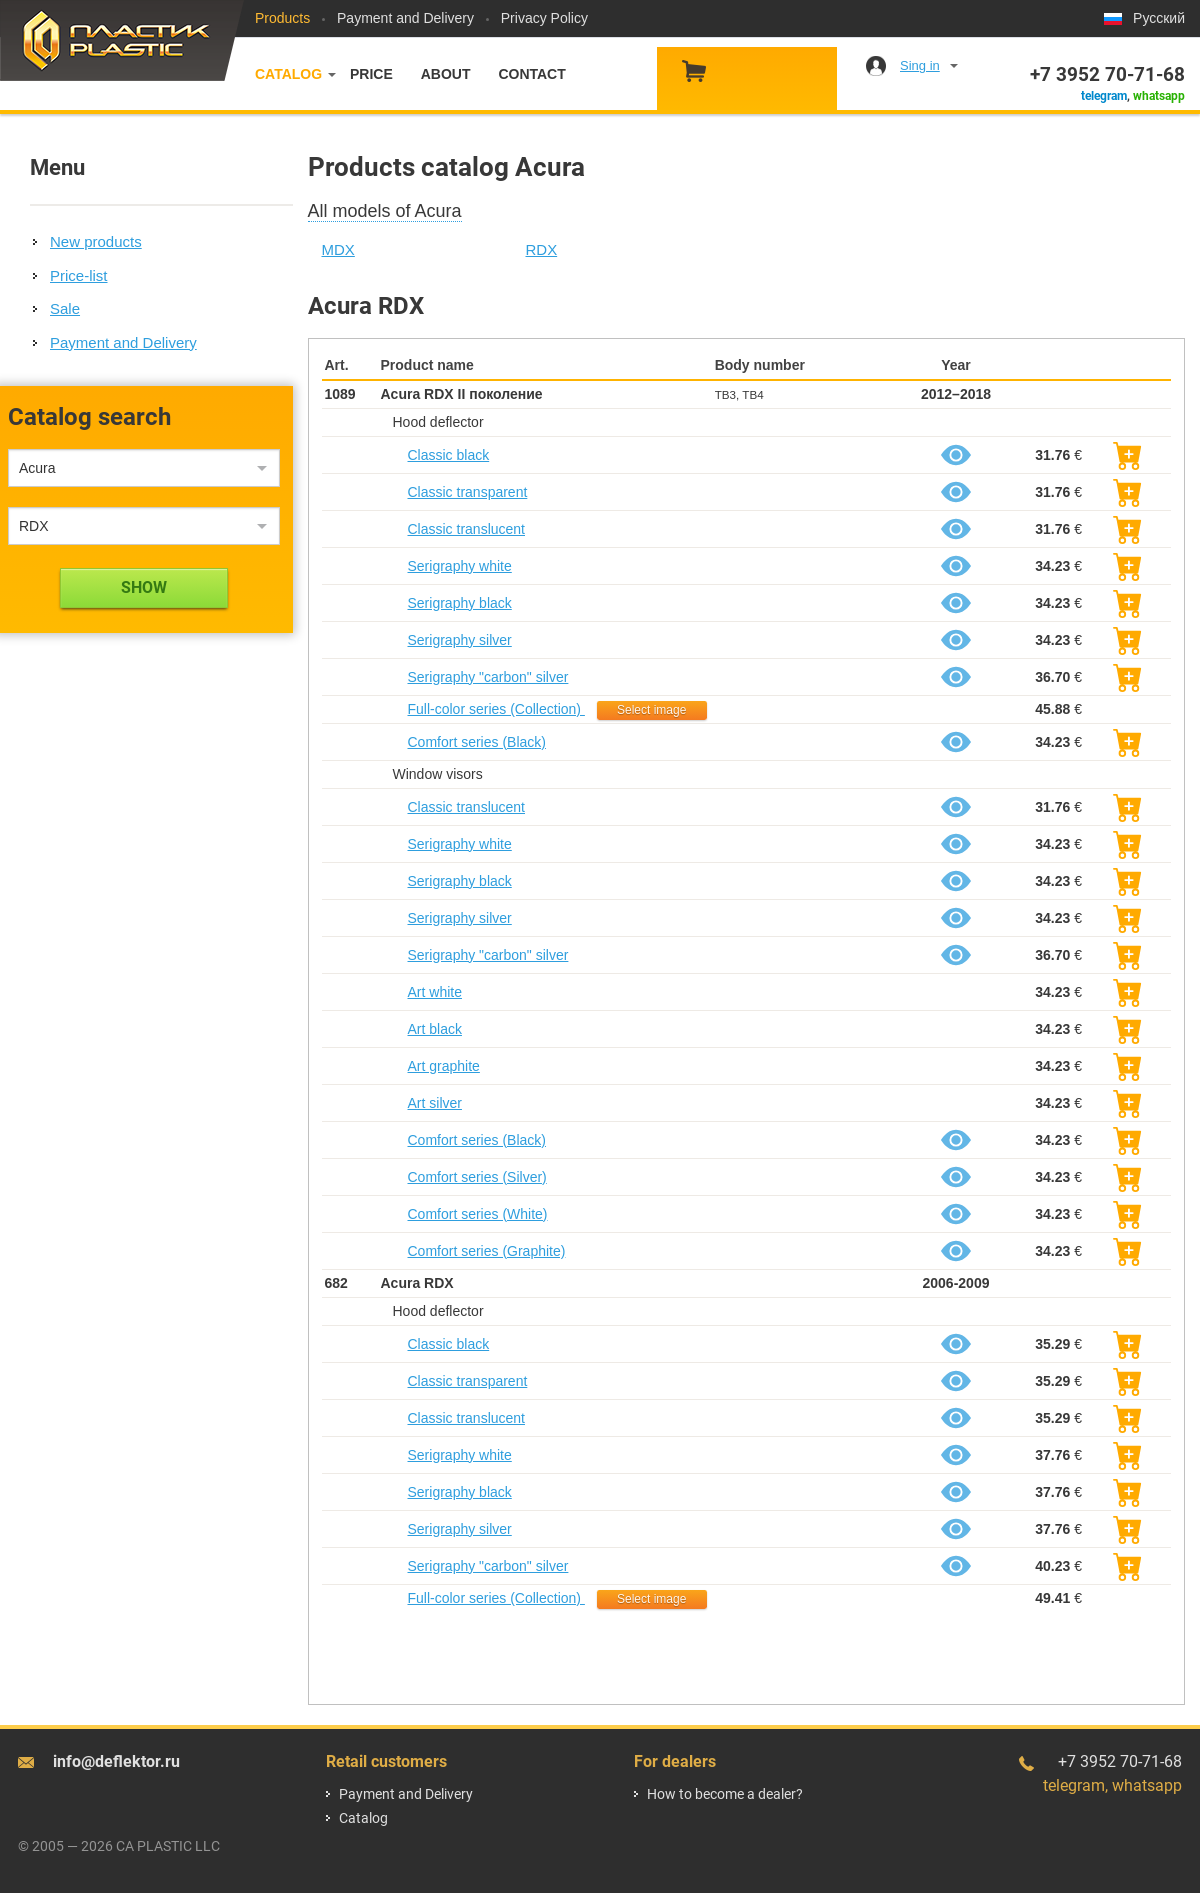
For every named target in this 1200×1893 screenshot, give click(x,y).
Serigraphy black (460, 603)
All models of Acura (385, 211)
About (446, 74)
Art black (435, 1029)
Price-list (79, 275)
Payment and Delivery (405, 18)
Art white (435, 992)
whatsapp (1159, 96)
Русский (1159, 18)
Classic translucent (467, 529)
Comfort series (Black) (477, 742)
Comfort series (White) (478, 1214)
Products (282, 18)
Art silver (435, 1103)
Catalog (288, 74)
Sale (65, 308)
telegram (1104, 96)
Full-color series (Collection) (496, 709)
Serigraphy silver (460, 640)
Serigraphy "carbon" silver (488, 677)
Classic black (449, 455)
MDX (338, 249)
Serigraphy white (460, 566)
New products (96, 241)
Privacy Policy (544, 18)
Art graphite (444, 1066)
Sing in (920, 65)
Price (371, 74)
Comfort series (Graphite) (487, 1251)
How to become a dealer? (725, 1794)
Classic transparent (468, 492)
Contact (531, 74)
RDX (542, 249)
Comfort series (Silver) (477, 1177)
